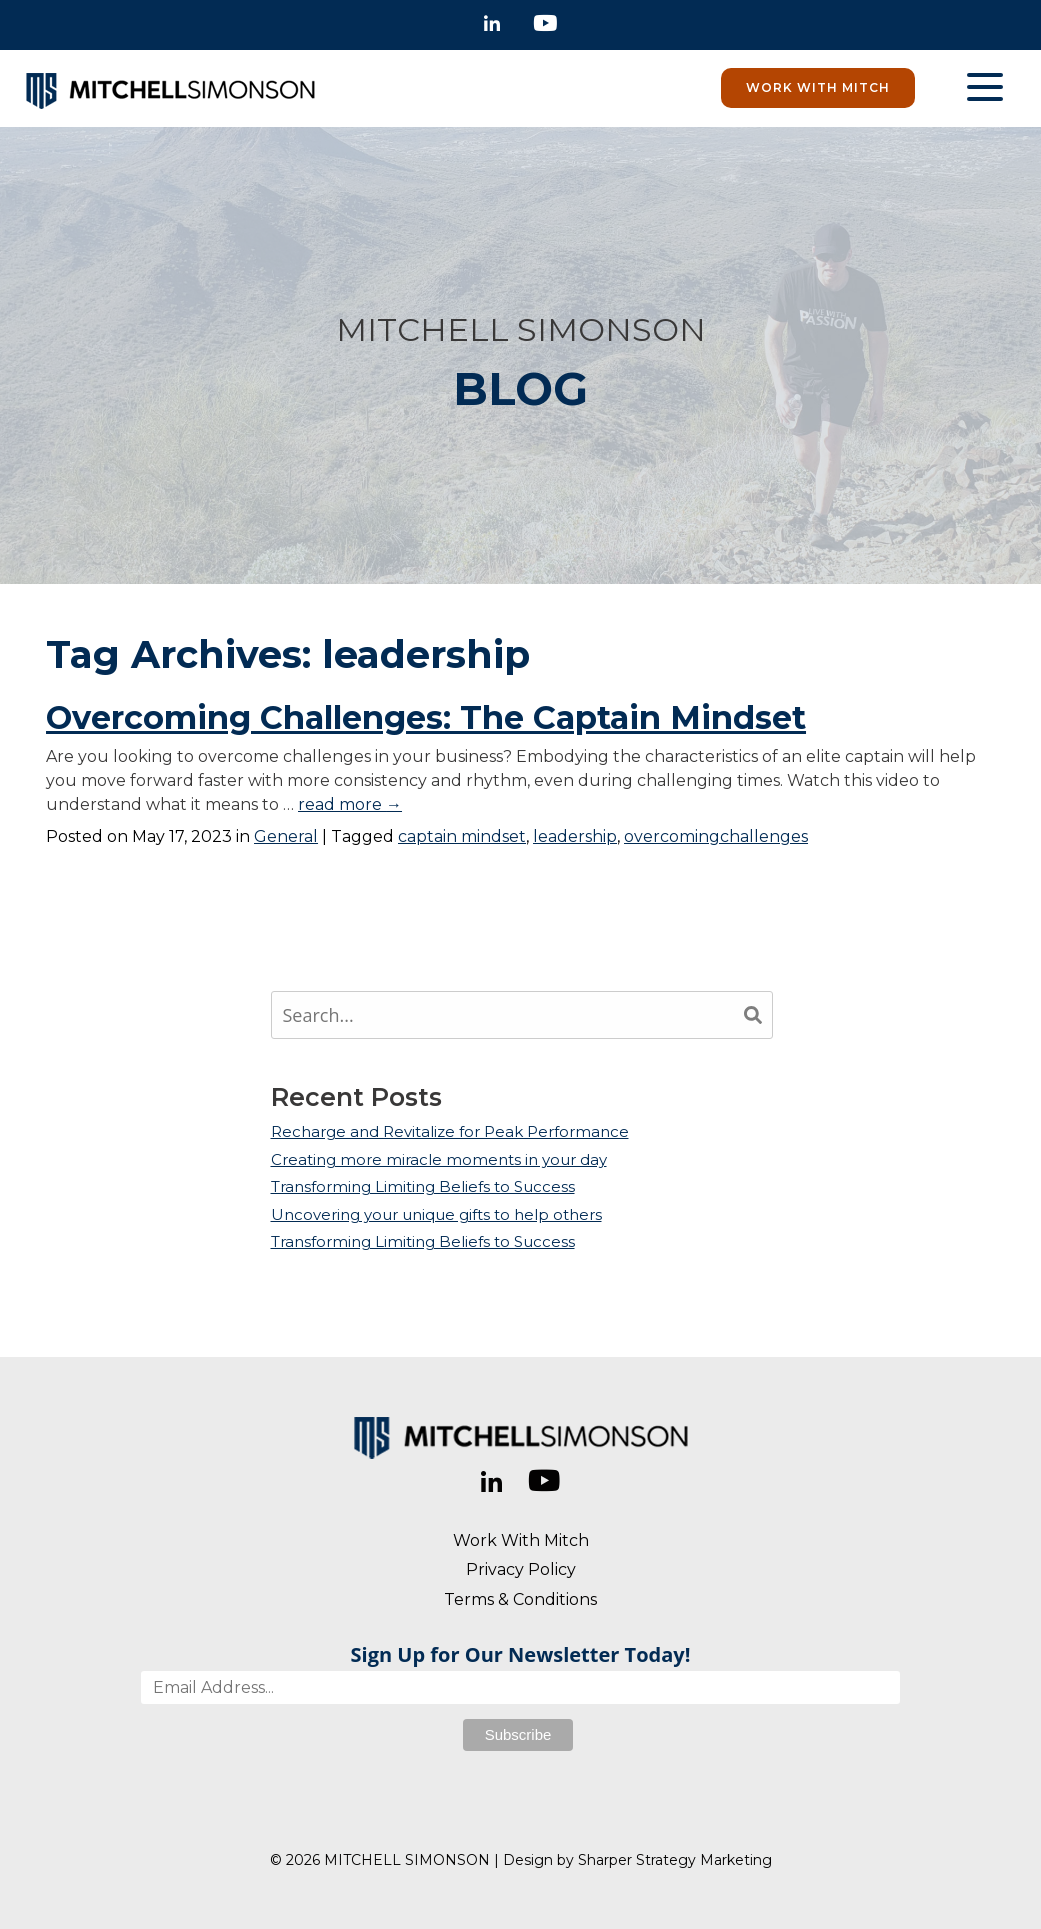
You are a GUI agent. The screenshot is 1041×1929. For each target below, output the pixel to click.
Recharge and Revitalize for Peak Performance (450, 1131)
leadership (575, 836)
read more (350, 804)
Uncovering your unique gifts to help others (436, 1214)
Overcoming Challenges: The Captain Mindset (426, 717)
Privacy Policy (521, 1569)
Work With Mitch (818, 87)
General (286, 836)
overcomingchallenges (716, 836)
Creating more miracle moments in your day (439, 1159)
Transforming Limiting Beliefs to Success (423, 1186)
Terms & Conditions (520, 1599)
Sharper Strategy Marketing (675, 1860)
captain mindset (462, 836)
